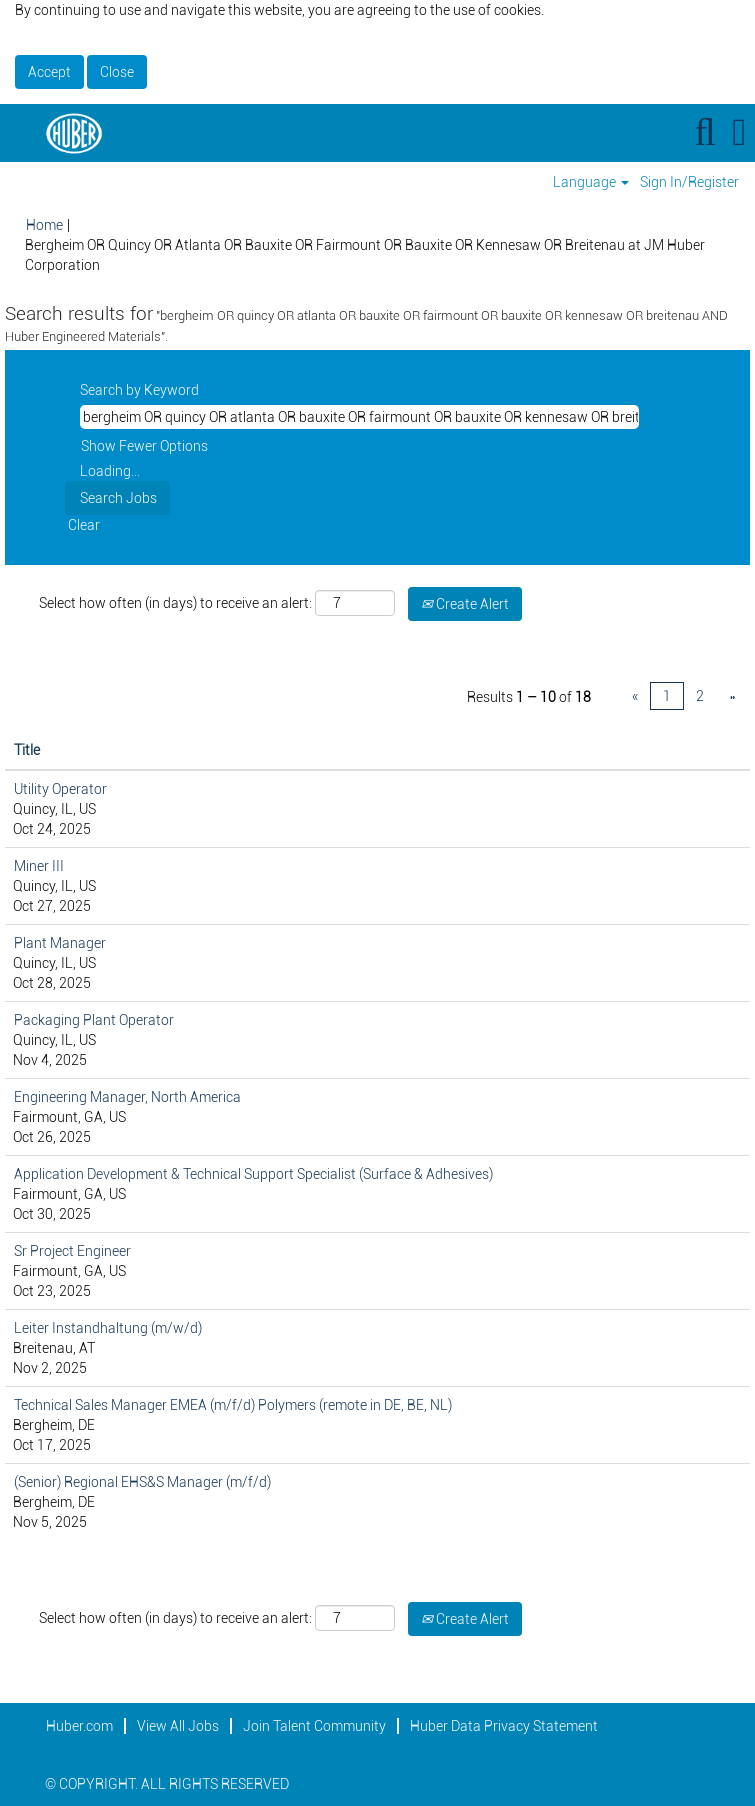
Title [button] (27, 750)
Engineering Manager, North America (127, 1097)
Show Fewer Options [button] (144, 446)
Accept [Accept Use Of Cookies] (49, 72)
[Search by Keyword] (359, 417)
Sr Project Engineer (72, 1251)
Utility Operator (60, 789)
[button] (739, 132)
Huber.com (79, 1726)
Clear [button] (84, 525)
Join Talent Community (314, 1726)
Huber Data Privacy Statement (504, 1726)
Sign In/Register (689, 182)
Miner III (39, 866)
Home (44, 225)
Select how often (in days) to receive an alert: (175, 603)
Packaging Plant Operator (94, 1020)
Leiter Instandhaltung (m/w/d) (108, 1328)
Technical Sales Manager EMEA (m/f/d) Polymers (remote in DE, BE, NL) (233, 1405)
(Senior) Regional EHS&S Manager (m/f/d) (142, 1482)
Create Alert (465, 604)
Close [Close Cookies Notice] (117, 72)
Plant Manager (60, 943)
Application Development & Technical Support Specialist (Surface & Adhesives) (253, 1174)
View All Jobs (178, 1726)
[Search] (705, 132)
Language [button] (591, 182)
